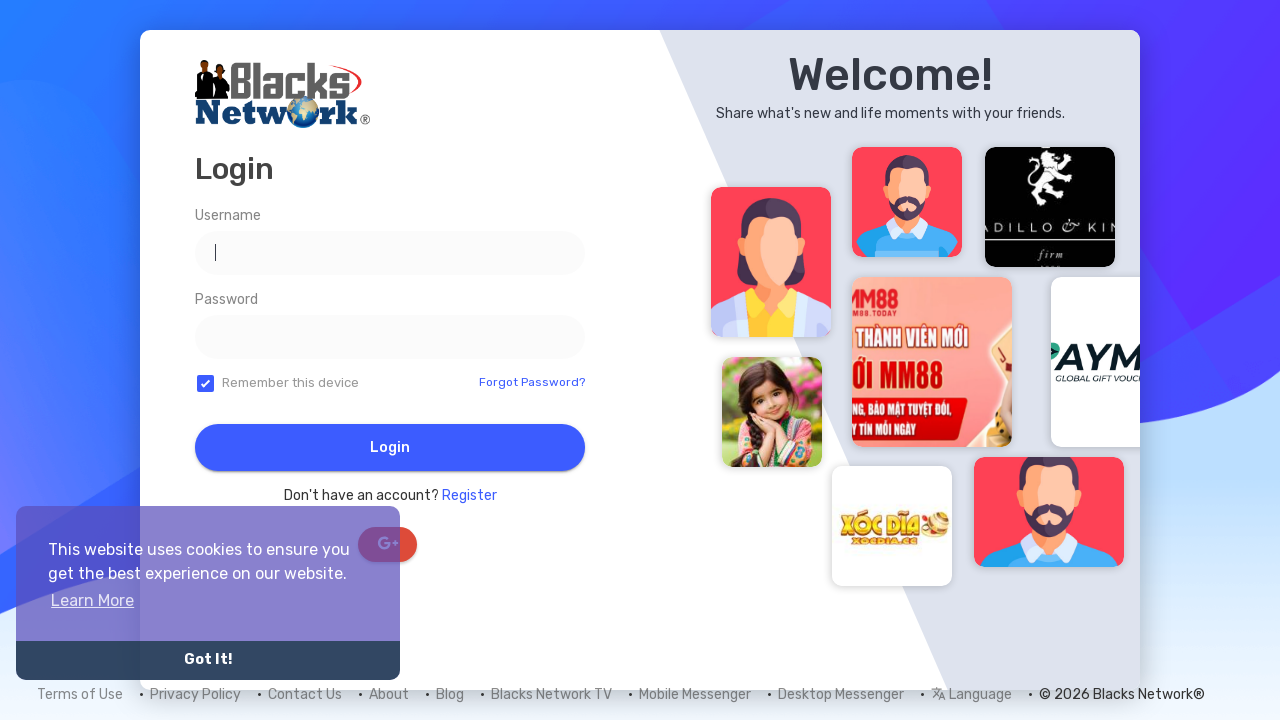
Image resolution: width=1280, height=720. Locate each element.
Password (226, 299)
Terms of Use (80, 694)
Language (971, 694)
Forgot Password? (532, 382)
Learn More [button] (92, 600)
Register (469, 495)
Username (228, 215)
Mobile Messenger (695, 694)
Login (390, 447)
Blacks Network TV (551, 694)
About (389, 694)
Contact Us (305, 694)
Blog (450, 694)
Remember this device (290, 382)
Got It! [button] (208, 659)
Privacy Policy (195, 694)
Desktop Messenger (841, 694)
